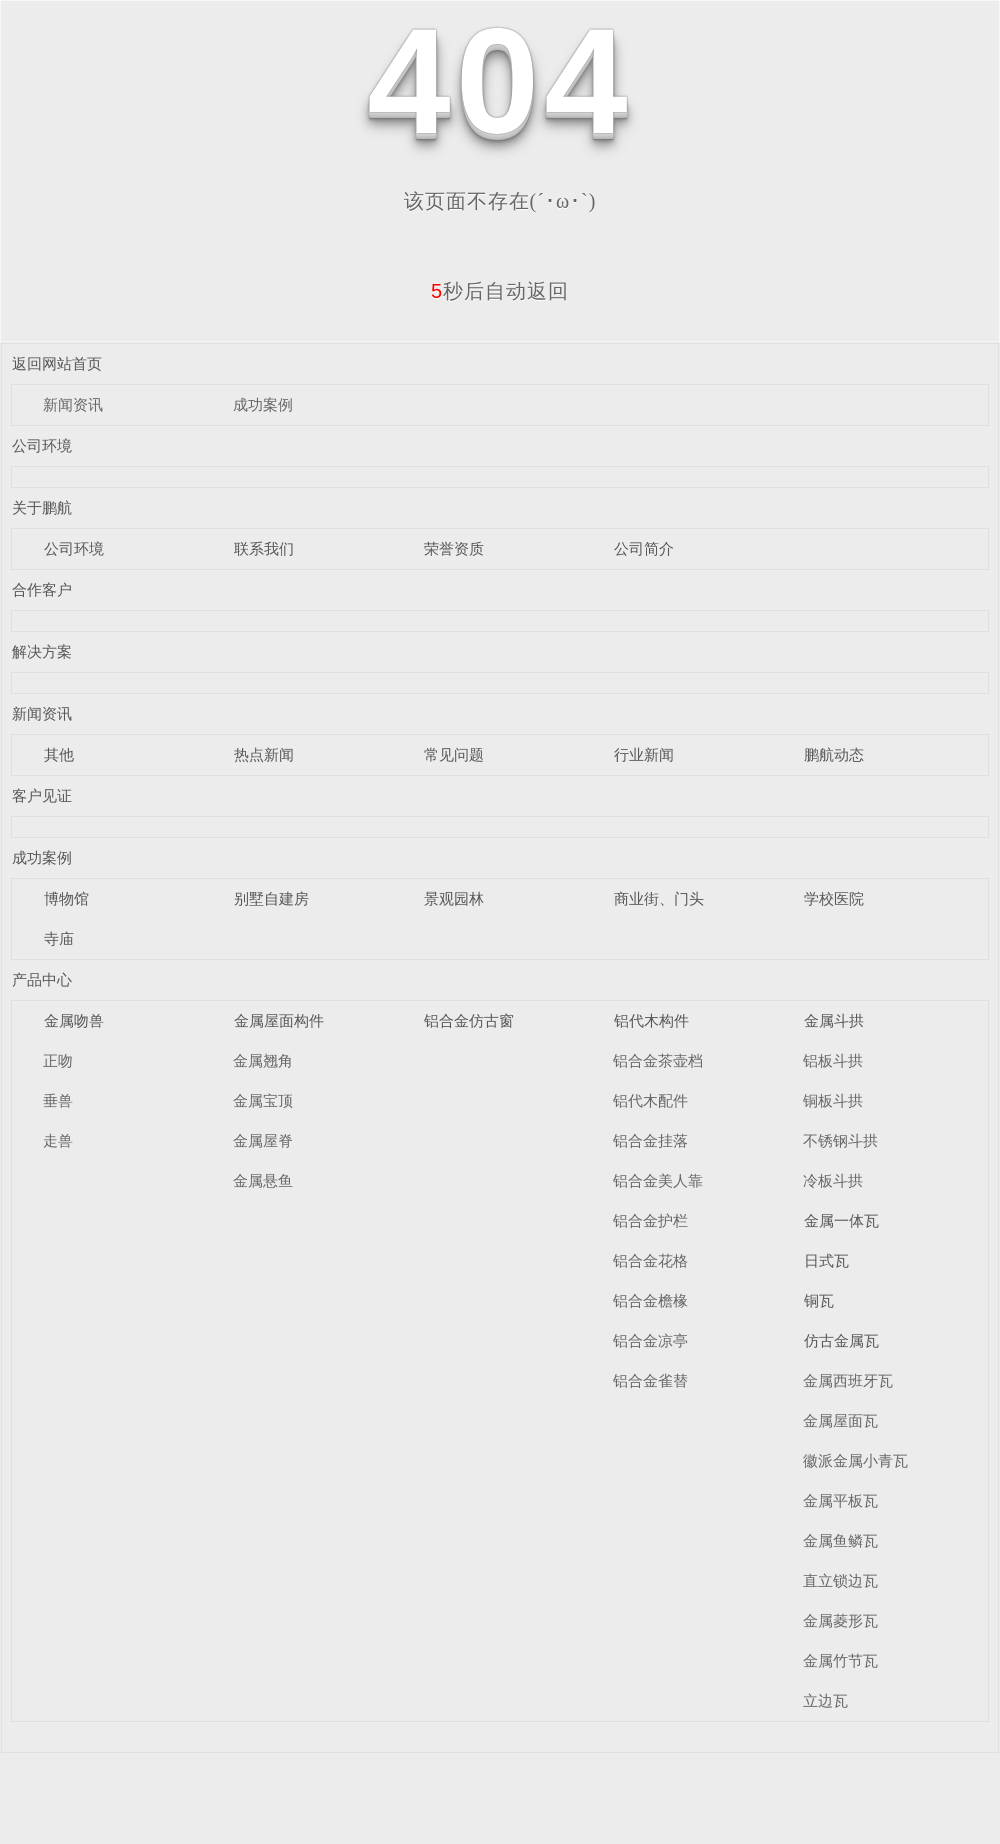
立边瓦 (825, 1700)
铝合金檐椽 (650, 1300)
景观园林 (454, 898)
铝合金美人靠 (658, 1180)
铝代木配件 (650, 1100)
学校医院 (834, 898)
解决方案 (42, 651)
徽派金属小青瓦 (855, 1460)
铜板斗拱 (833, 1100)
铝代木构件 (651, 1020)
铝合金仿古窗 (469, 1020)
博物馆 (66, 898)
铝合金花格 (650, 1260)
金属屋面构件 (279, 1020)
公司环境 (42, 445)
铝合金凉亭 (650, 1340)
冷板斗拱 (833, 1180)
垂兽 (58, 1100)
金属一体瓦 (841, 1220)
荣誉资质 (454, 548)
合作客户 (42, 589)
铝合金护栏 (650, 1220)
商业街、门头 (659, 898)
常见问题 (454, 754)
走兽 (58, 1140)
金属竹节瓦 (840, 1660)
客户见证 (42, 795)
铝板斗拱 (833, 1060)
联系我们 (264, 548)
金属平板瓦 (840, 1500)
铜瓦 (819, 1300)
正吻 (58, 1060)
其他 (59, 754)
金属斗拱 (834, 1020)
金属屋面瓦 (840, 1420)
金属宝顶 (263, 1100)
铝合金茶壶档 (658, 1060)
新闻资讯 (73, 404)
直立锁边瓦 (840, 1580)
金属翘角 (263, 1060)
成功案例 (263, 404)
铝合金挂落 (650, 1140)
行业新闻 (644, 754)
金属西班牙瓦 (848, 1380)
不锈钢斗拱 (840, 1140)
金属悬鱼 (263, 1180)
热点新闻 (264, 754)
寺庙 (59, 938)
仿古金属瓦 (841, 1340)
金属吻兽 (74, 1020)
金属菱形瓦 (840, 1620)
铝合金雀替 (650, 1380)
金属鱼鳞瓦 (840, 1540)
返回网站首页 (57, 363)
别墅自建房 (271, 898)
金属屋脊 (263, 1140)
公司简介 (644, 548)
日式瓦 (826, 1260)
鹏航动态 (834, 754)
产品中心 (42, 979)
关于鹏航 (42, 507)
